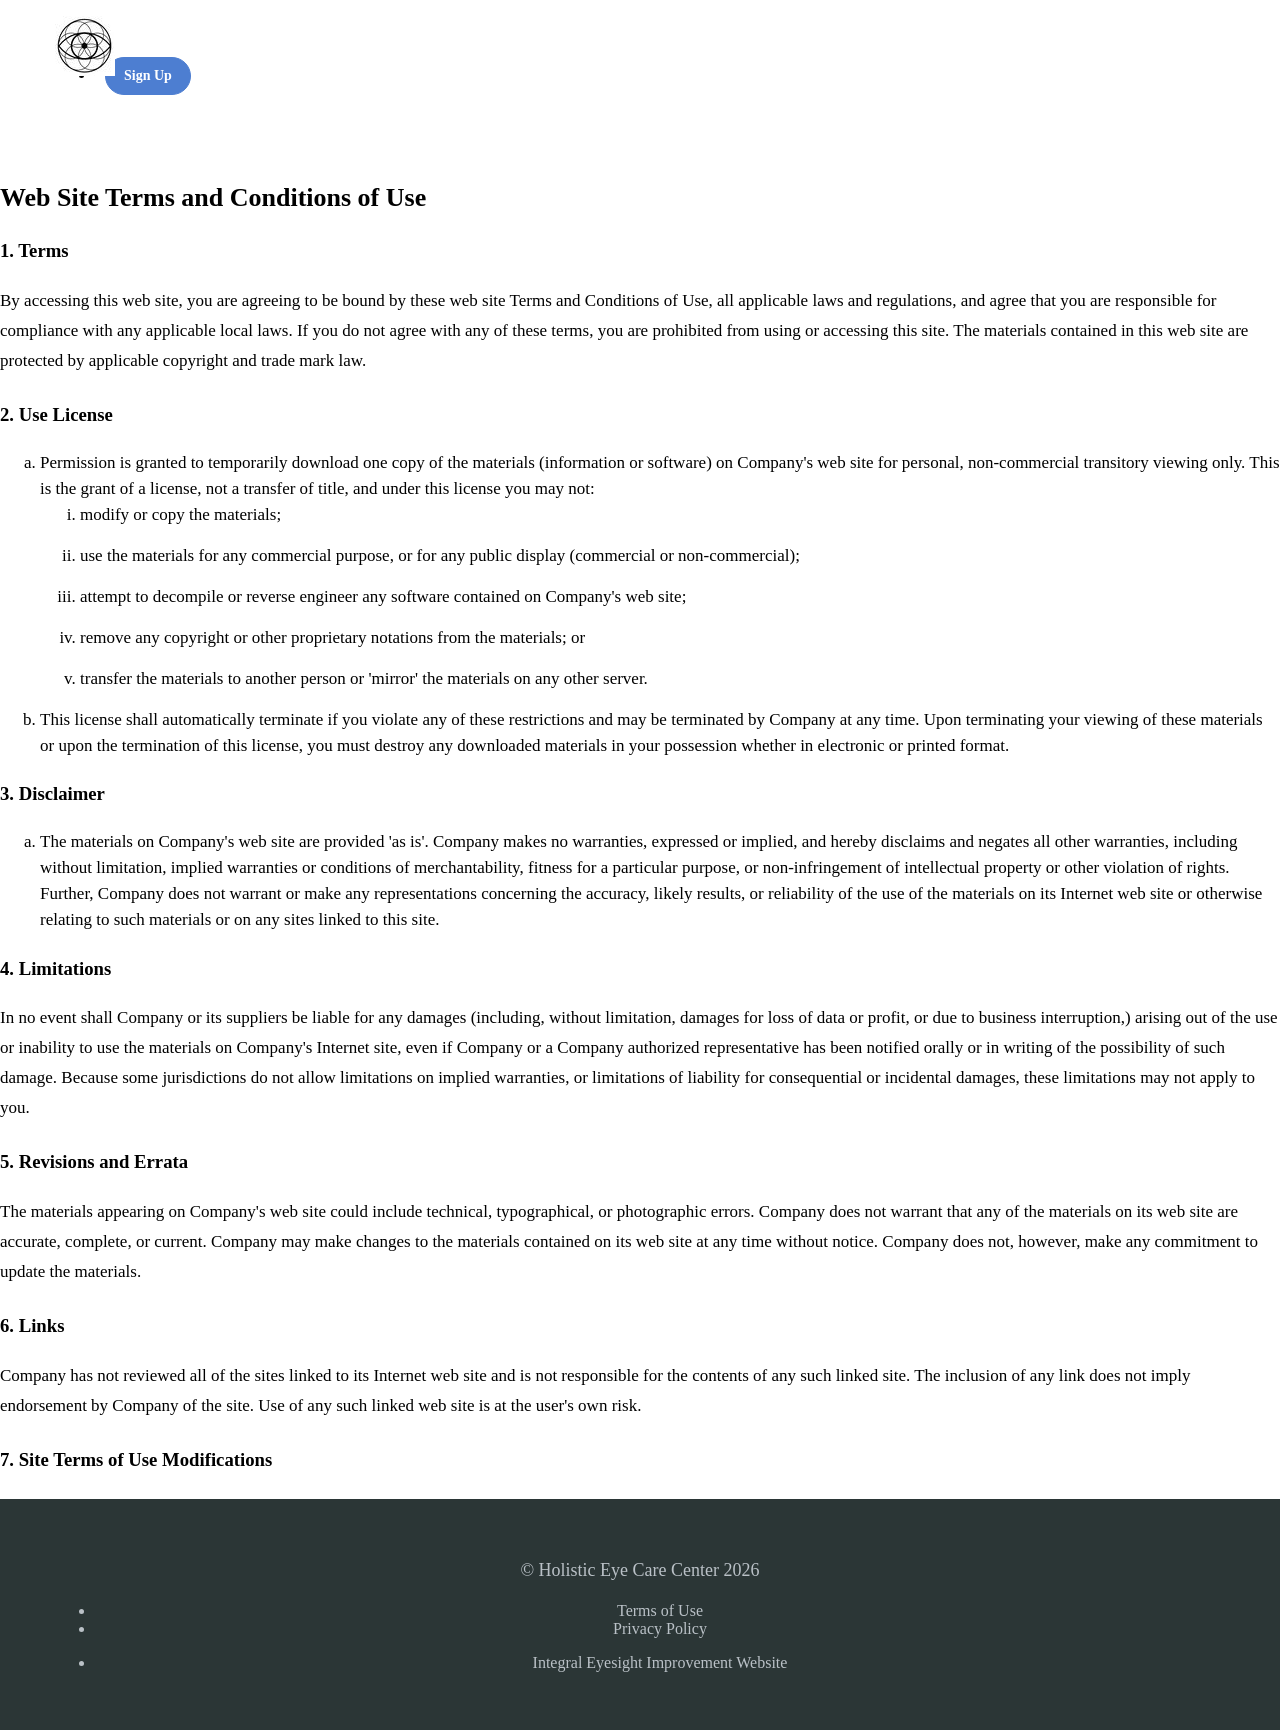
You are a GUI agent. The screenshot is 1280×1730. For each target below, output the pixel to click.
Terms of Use (660, 1610)
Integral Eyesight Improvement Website (660, 1662)
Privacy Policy (660, 1628)
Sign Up (148, 75)
